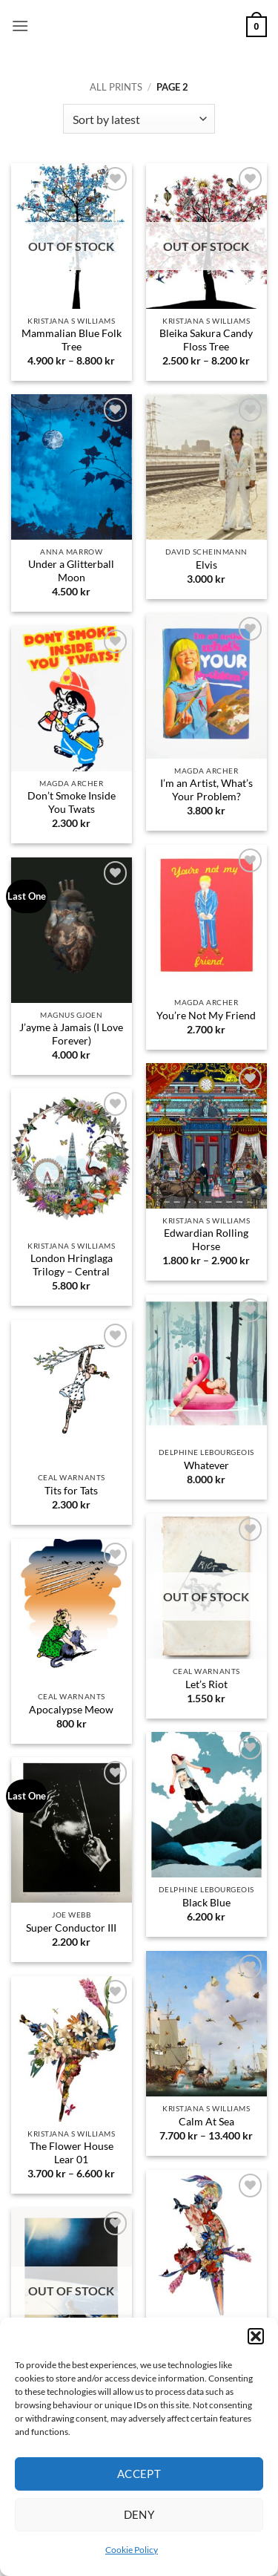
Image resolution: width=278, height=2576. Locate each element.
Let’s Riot (206, 1684)
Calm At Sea (206, 2122)
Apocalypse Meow (71, 1710)
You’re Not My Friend (206, 1015)
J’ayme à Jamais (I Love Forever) (71, 1034)
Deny (139, 2514)
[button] (255, 2336)
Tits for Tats (71, 1491)
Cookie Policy (131, 2549)
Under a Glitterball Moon (71, 570)
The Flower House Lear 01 (71, 2152)
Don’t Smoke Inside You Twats (71, 802)
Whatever (206, 1465)
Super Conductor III (71, 1928)
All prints (116, 87)
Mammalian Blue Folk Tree (71, 340)
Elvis (206, 565)
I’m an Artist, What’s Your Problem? (206, 789)
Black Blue (206, 1903)
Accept (139, 2473)
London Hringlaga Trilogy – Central (71, 1265)
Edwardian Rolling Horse (206, 1239)
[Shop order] (139, 119)
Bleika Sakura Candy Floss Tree (206, 340)
